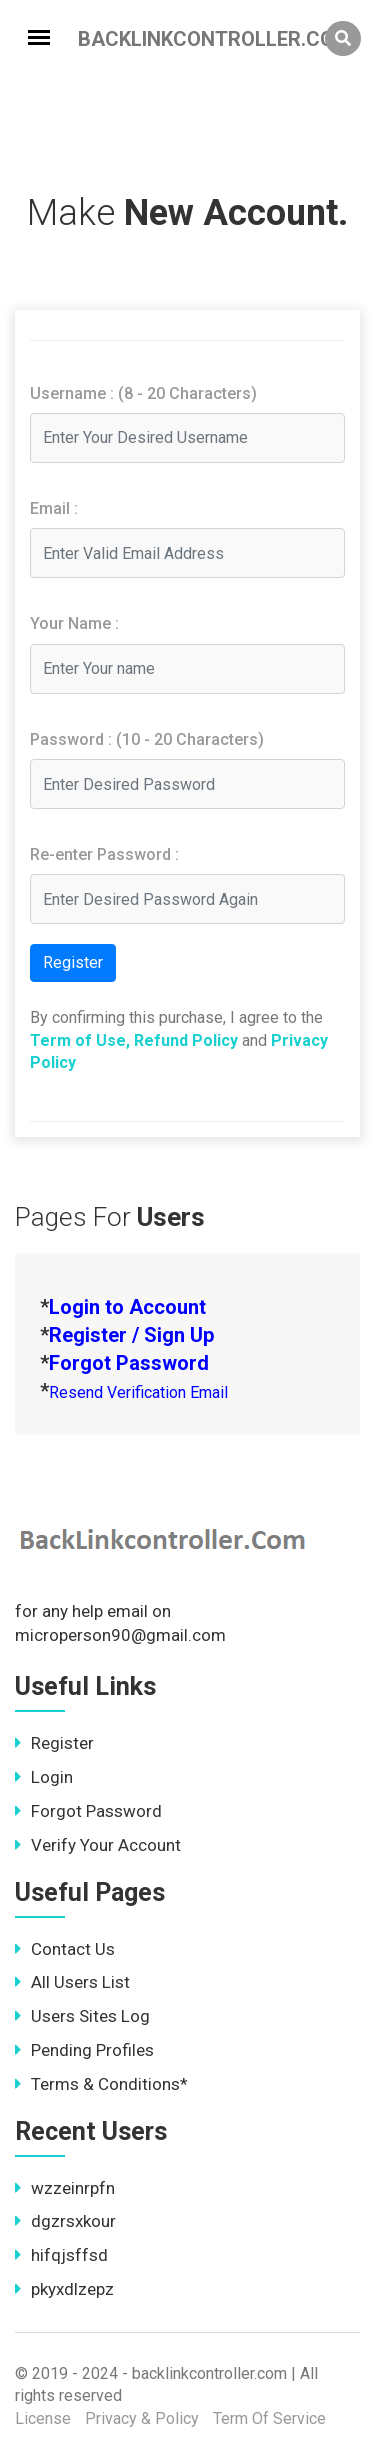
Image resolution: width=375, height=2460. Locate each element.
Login (44, 1777)
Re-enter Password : (104, 854)
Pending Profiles (84, 2050)
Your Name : (74, 623)
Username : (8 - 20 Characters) (143, 393)
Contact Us (65, 1949)
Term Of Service (269, 2418)
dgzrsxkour (65, 2221)
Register (54, 1743)
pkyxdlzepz (64, 2289)
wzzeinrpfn (65, 2188)
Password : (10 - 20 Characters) (147, 739)
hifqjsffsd (61, 2255)
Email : (54, 508)
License (43, 2418)
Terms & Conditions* (101, 2084)
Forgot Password (88, 1811)
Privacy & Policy (142, 2418)
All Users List (72, 1982)
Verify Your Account (98, 1845)
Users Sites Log (82, 2016)
